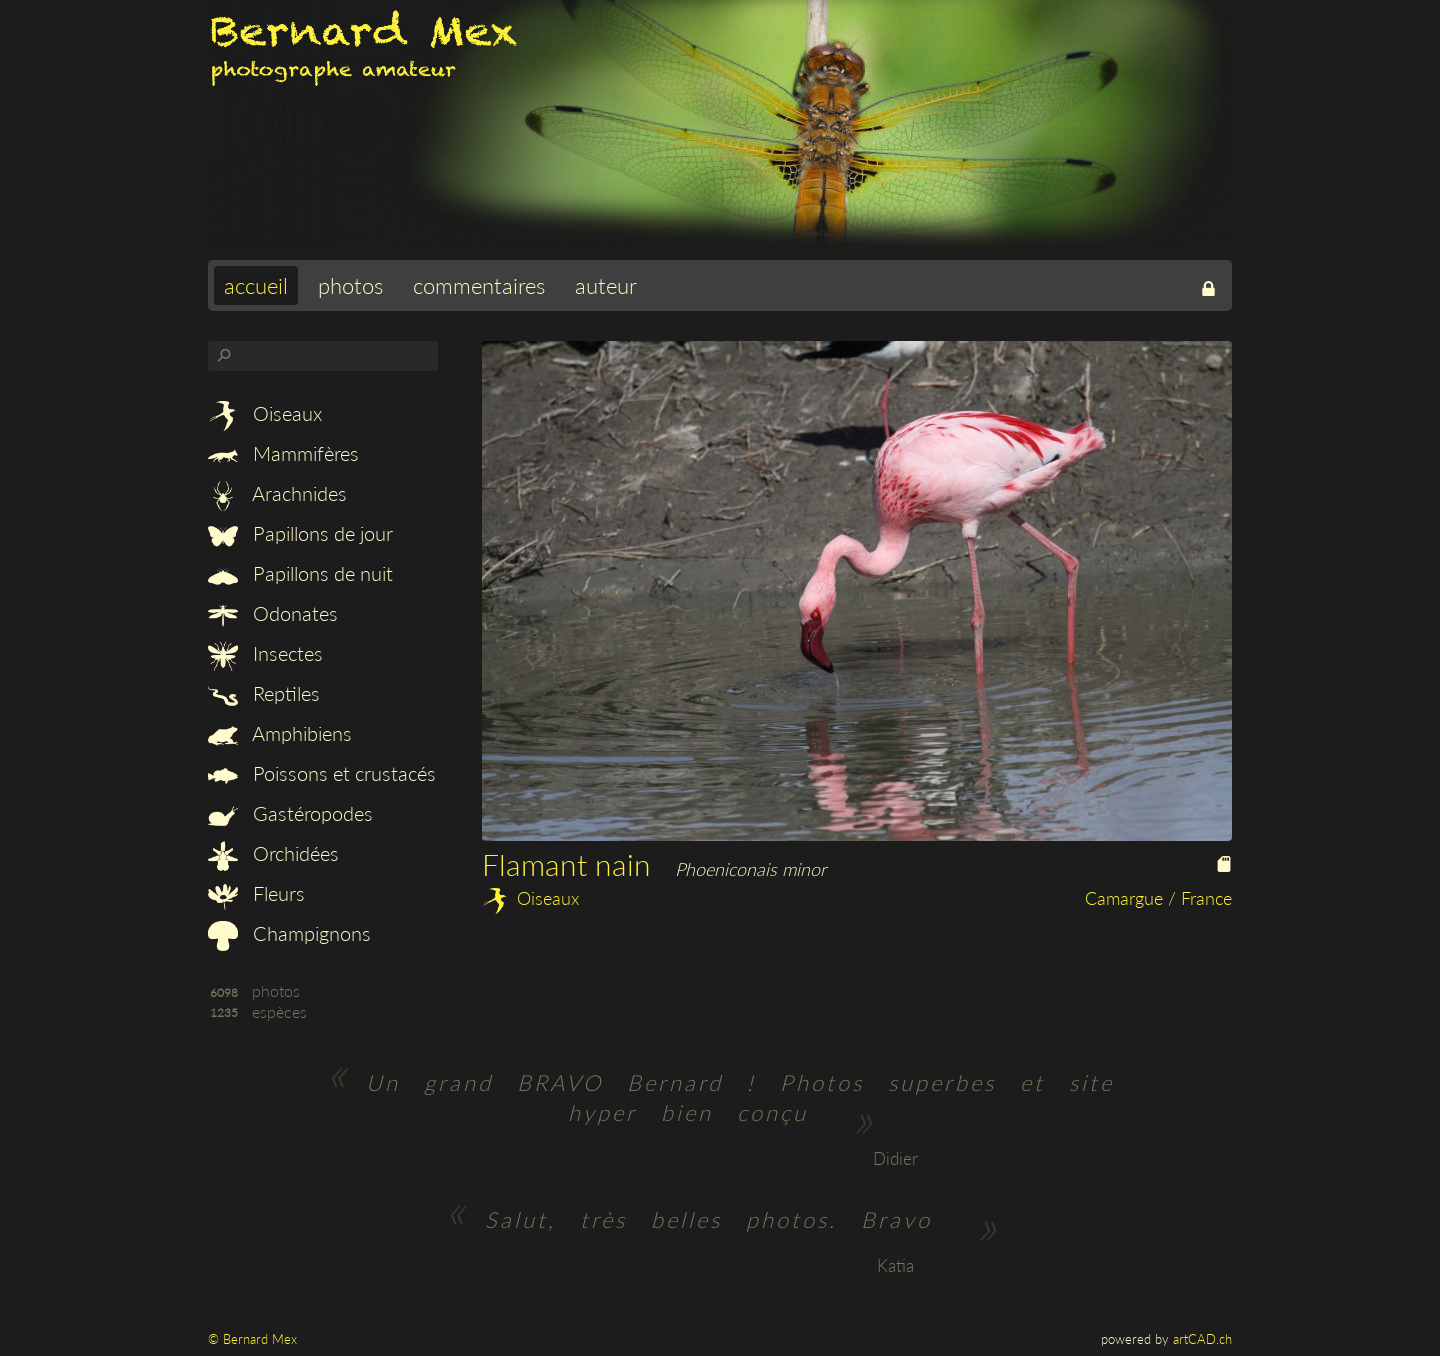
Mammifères (283, 453)
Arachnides (277, 493)
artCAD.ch (1202, 1339)
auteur (606, 285)
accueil (256, 285)
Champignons (289, 933)
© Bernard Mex (252, 1339)
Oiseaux (265, 413)
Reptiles (264, 693)
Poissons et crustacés (322, 773)
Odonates (273, 613)
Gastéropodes (290, 813)
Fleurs (256, 893)
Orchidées (273, 853)
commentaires (479, 285)
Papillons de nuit (300, 573)
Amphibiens (280, 733)
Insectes (265, 653)
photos (350, 285)
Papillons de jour (300, 533)
